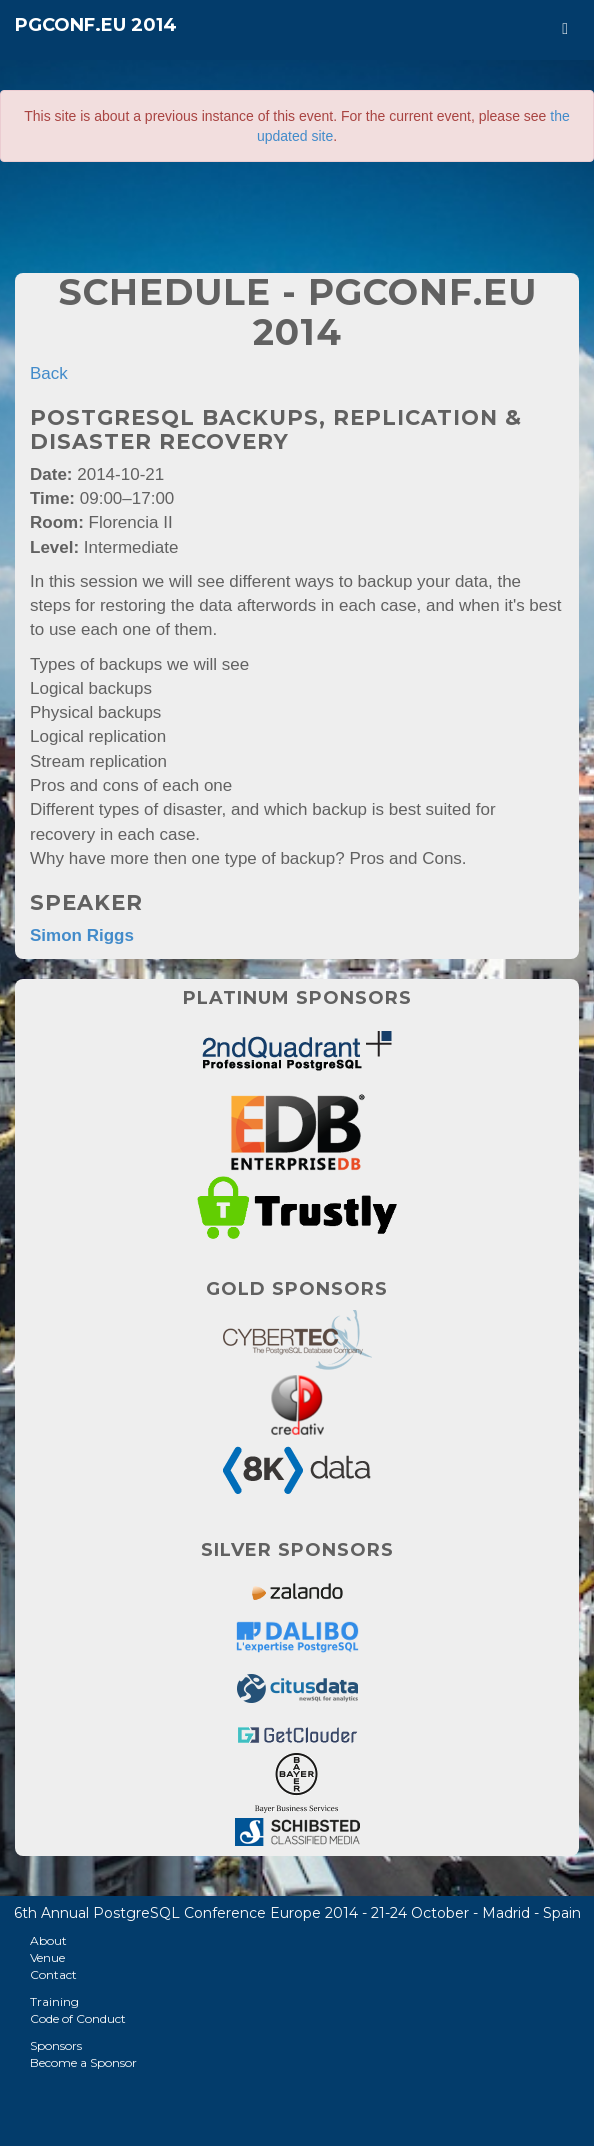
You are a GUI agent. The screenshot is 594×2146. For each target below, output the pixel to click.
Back (49, 373)
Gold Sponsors (297, 1289)
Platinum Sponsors (297, 998)
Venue (47, 1957)
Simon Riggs (82, 935)
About (48, 1940)
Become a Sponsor (83, 2062)
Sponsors (56, 2045)
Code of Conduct (78, 2018)
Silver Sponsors (297, 1550)
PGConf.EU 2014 (96, 25)
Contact (53, 1974)
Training (54, 2001)
